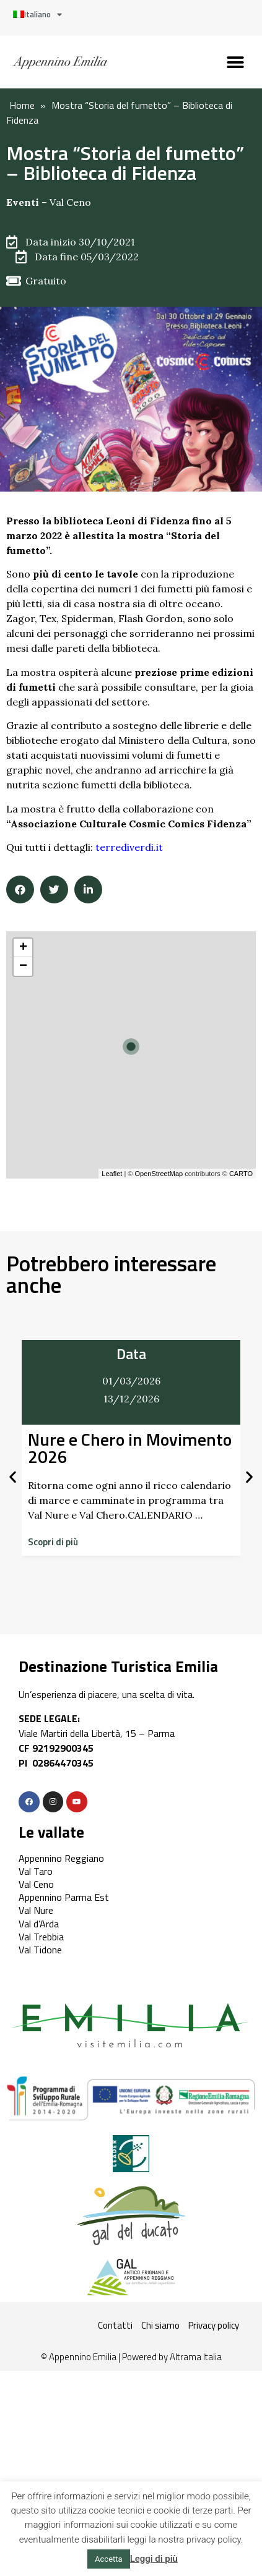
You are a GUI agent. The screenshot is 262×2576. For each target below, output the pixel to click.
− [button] (23, 966)
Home (22, 105)
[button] (236, 62)
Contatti (115, 2325)
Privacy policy (213, 2325)
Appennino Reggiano (61, 1858)
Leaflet (112, 1173)
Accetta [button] (109, 2559)
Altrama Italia (196, 2357)
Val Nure (36, 1910)
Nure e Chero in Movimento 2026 (130, 1448)
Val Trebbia (41, 1936)
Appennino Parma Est (64, 1897)
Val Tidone (40, 1949)
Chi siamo (160, 2325)
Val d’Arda (39, 1923)
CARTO (241, 1173)
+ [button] (23, 948)
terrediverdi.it (129, 847)
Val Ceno (70, 202)
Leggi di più (154, 2558)
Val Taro (36, 1871)
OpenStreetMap (158, 1173)
